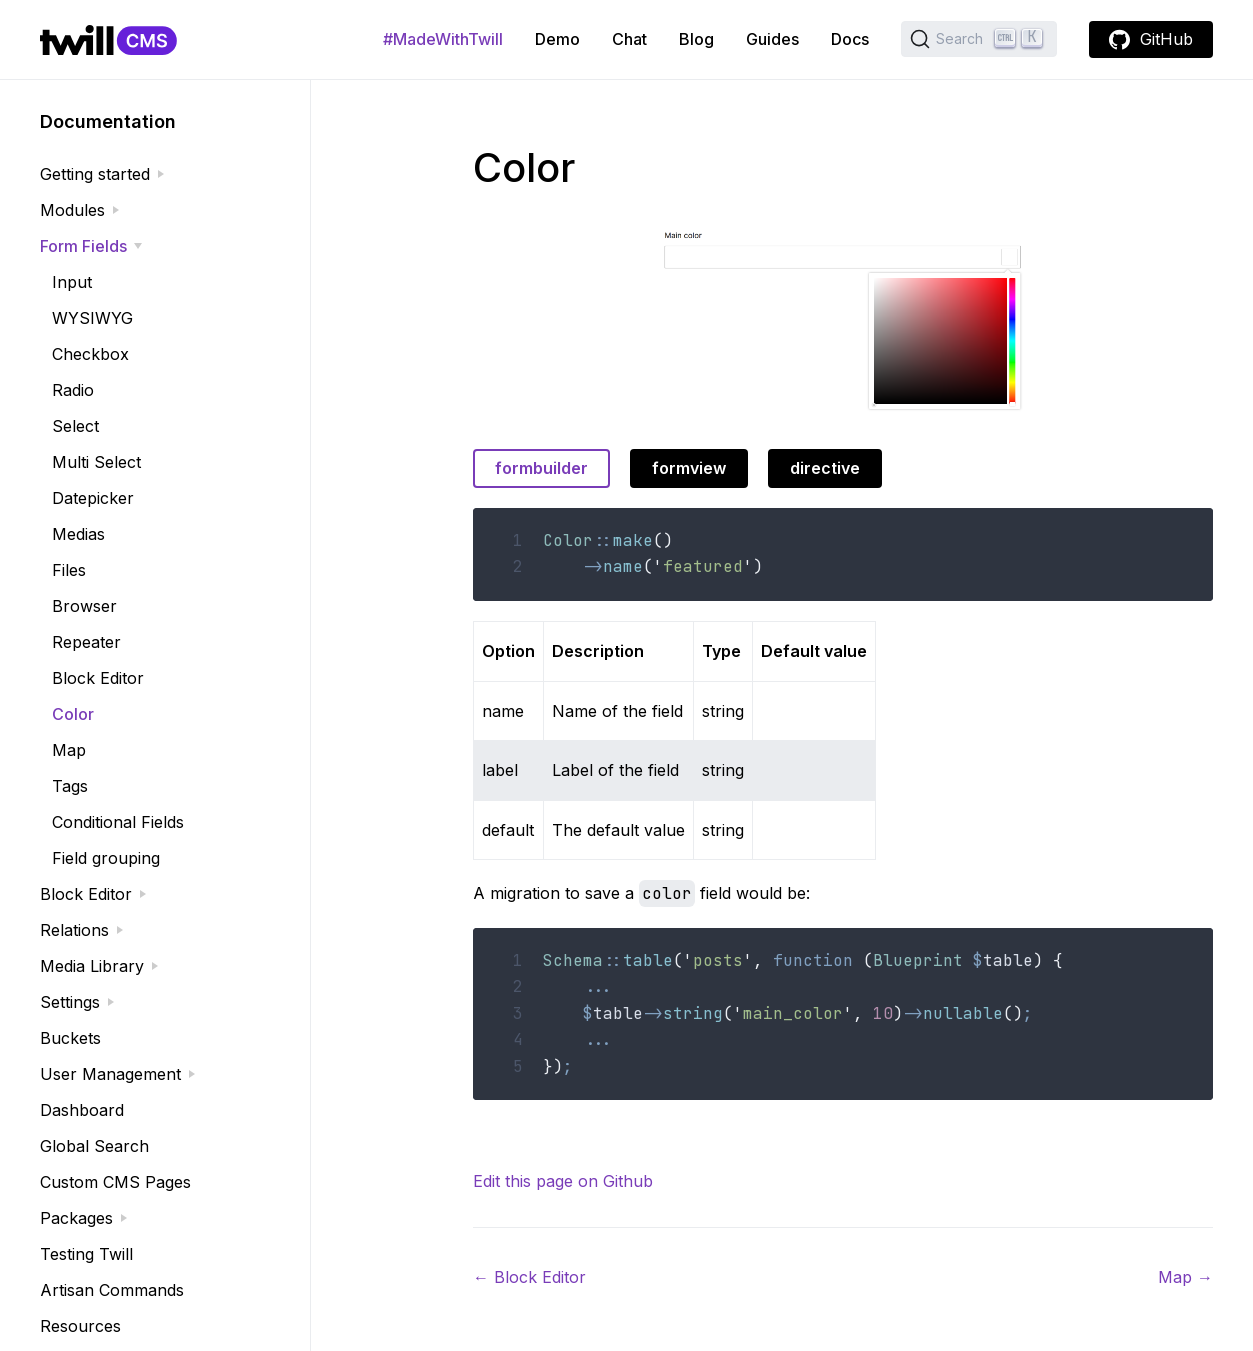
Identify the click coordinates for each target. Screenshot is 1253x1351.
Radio (73, 390)
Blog (696, 39)
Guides (772, 39)
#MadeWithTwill (443, 39)
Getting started (95, 174)
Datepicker (93, 498)
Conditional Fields (118, 822)
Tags (70, 786)
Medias (78, 534)
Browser (84, 606)
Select (75, 426)
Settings (70, 1002)
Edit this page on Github (563, 1181)
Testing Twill (86, 1254)
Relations (74, 930)
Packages (76, 1218)
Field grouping (106, 858)
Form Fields (83, 246)
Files (69, 570)
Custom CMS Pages (115, 1182)
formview (689, 468)
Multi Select (96, 462)
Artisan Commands (112, 1290)
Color (73, 714)
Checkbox (90, 354)
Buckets (70, 1038)
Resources (80, 1326)
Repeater (86, 642)
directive (825, 468)
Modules (72, 210)
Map (69, 750)
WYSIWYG (92, 318)
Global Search (94, 1146)
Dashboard (82, 1110)
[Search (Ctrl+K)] (979, 39)
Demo (557, 39)
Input (72, 282)
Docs (850, 39)
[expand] (161, 174)
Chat (629, 39)
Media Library (92, 966)
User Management (110, 1074)
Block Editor (98, 678)
